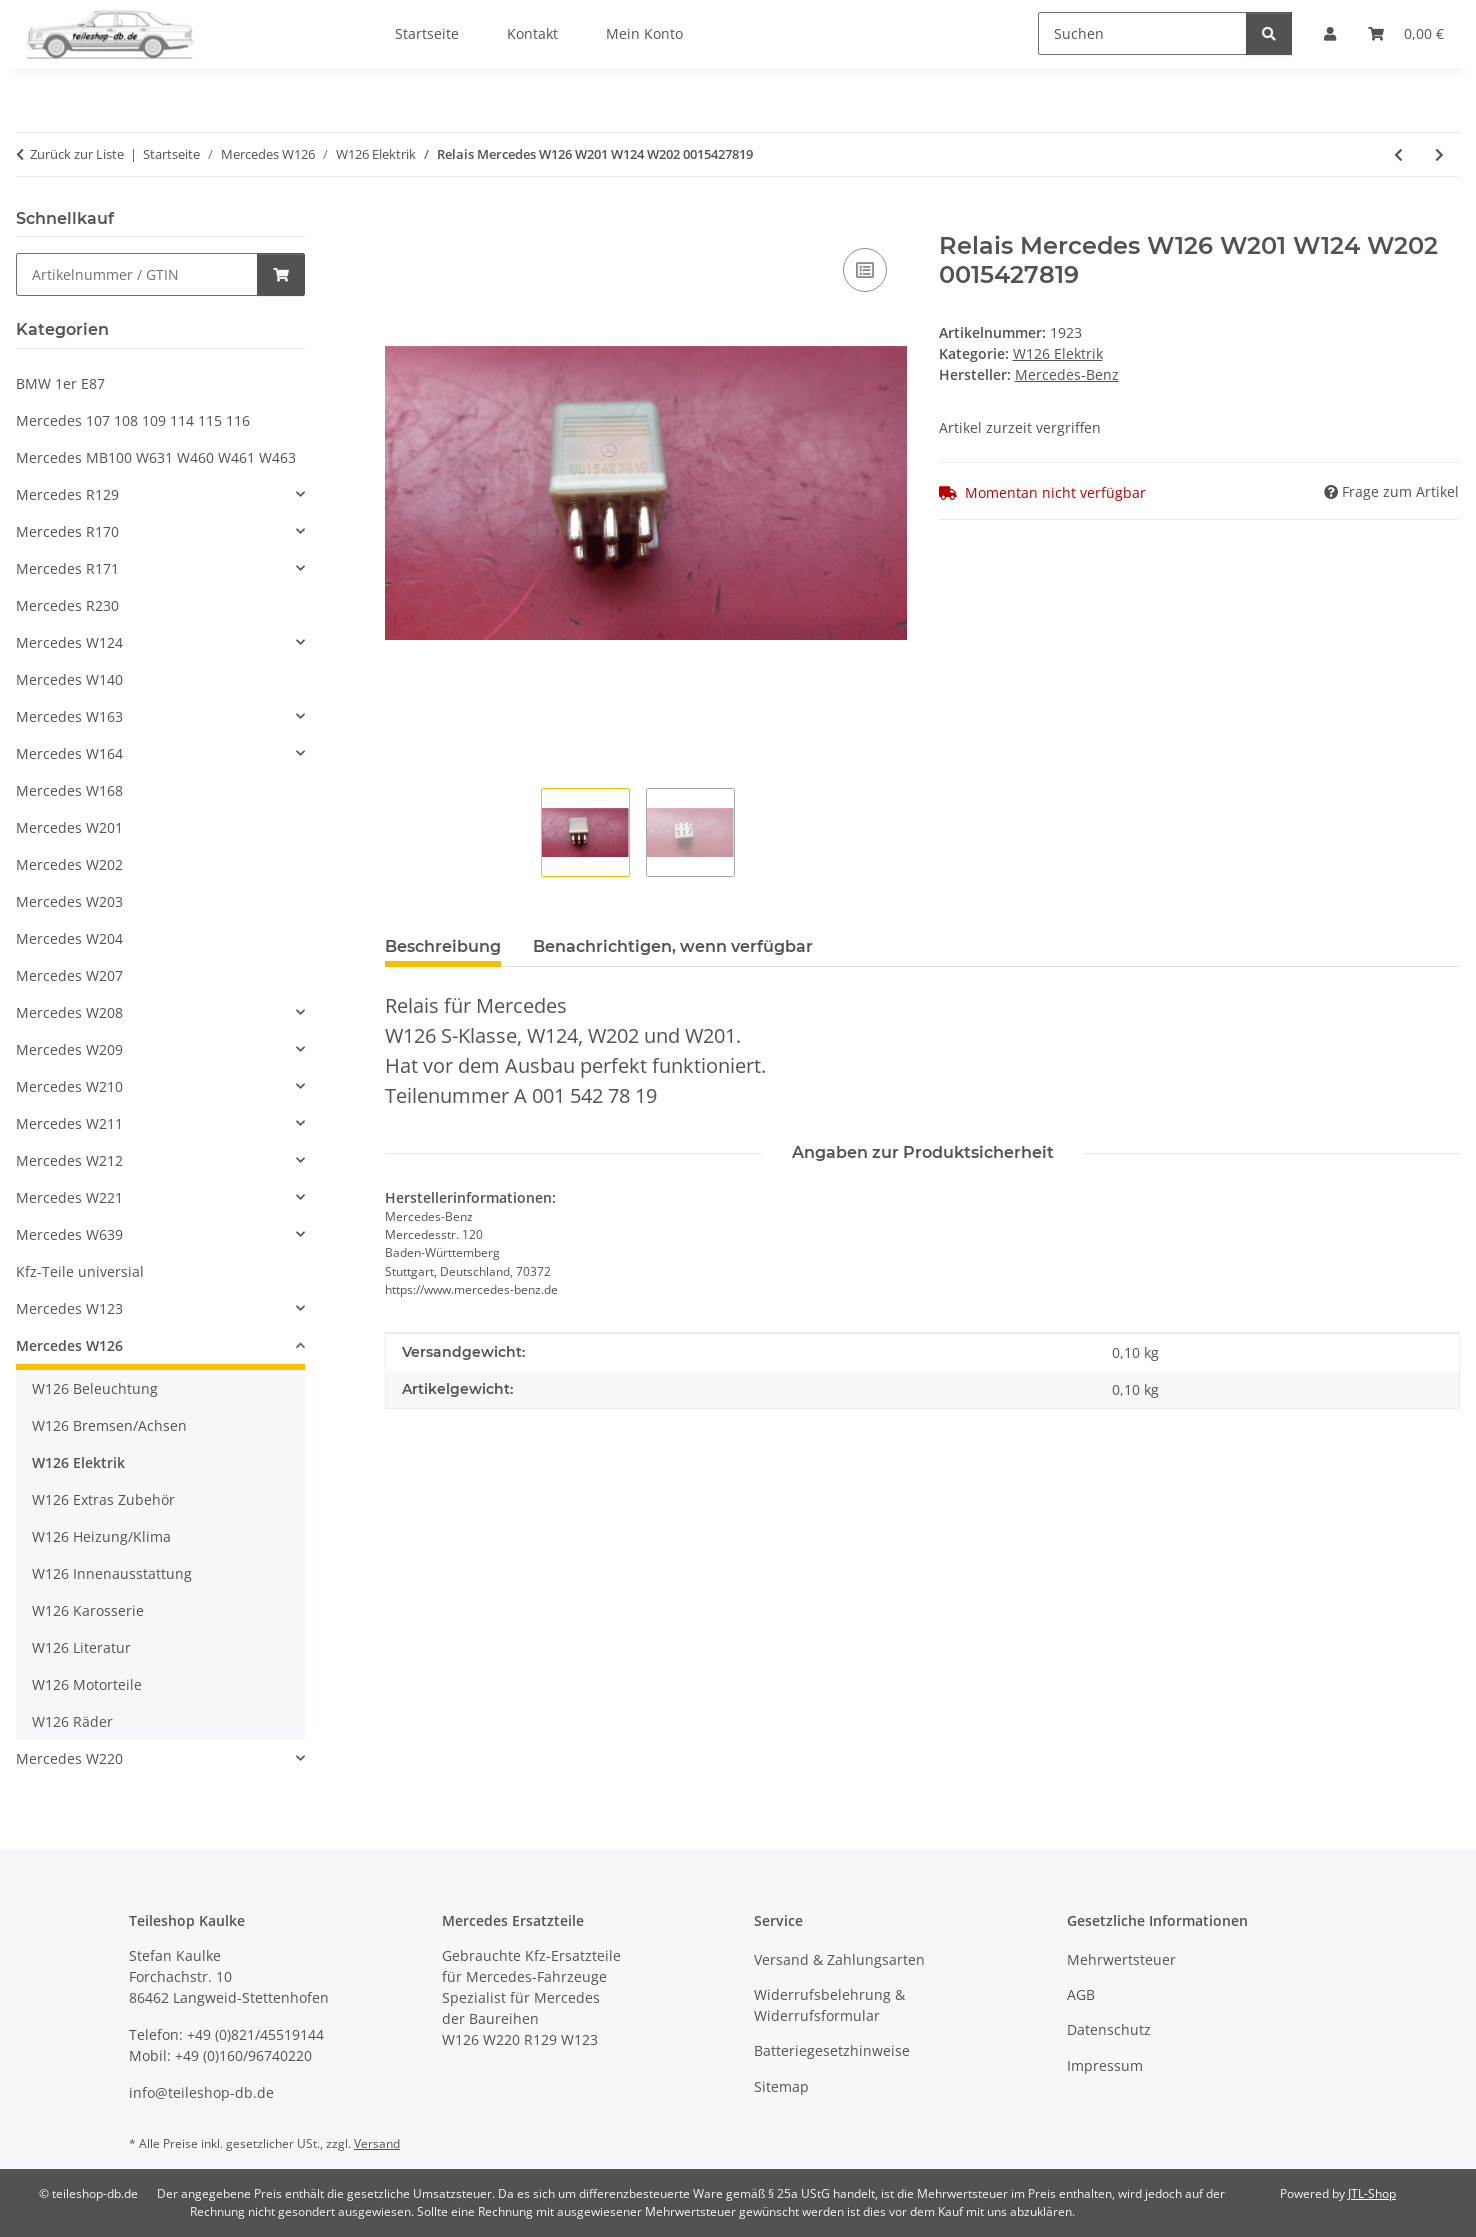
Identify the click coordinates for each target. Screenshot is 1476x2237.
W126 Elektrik (1058, 353)
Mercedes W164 (69, 753)
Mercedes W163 (69, 716)
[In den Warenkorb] (401, 221)
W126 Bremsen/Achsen (109, 1425)
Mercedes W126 (69, 1345)
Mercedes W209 (69, 1049)
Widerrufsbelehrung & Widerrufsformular (829, 2005)
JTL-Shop (1372, 2193)
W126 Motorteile (87, 1684)
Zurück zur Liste (77, 154)
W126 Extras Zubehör (103, 1499)
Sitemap (781, 2086)
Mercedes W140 (69, 679)
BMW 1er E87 (60, 383)
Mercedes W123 (69, 1308)
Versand (377, 2143)
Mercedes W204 (69, 938)
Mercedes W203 (69, 901)
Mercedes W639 (69, 1234)
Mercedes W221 (69, 1197)
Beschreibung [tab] (443, 946)
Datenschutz (1109, 2029)
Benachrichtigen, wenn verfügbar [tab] (673, 946)
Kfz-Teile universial (80, 1271)
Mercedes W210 (69, 1086)
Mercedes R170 (67, 531)
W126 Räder (72, 1721)
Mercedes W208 (69, 1012)
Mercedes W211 (69, 1123)
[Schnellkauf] (137, 274)
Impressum (1105, 2065)
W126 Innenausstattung (112, 1573)
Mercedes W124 (69, 642)
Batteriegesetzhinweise (832, 2050)
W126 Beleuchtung (95, 1388)
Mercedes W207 (69, 975)
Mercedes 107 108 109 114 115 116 (133, 420)
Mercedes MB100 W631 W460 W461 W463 (156, 457)
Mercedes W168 (69, 790)
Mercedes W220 (69, 1758)
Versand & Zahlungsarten (839, 1959)
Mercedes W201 (69, 827)
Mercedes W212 (69, 1160)
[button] (160, 494)
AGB (1081, 1994)
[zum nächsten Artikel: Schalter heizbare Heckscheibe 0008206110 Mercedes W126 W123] (1439, 154)
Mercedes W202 (69, 864)
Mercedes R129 (67, 494)
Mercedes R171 (67, 568)
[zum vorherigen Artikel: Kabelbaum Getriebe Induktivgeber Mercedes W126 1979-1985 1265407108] (1398, 154)
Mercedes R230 (67, 605)
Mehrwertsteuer (1121, 1959)
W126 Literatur (81, 1647)
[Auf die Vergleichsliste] (865, 270)
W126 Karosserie (88, 1610)
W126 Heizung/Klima (101, 1536)
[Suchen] (1142, 33)
